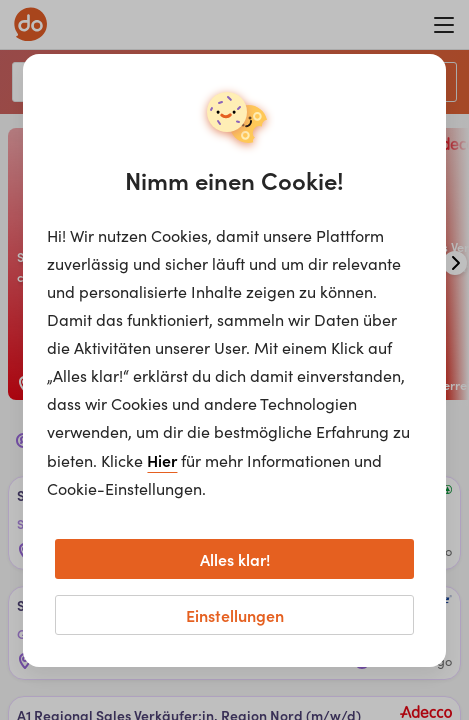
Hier (162, 460)
